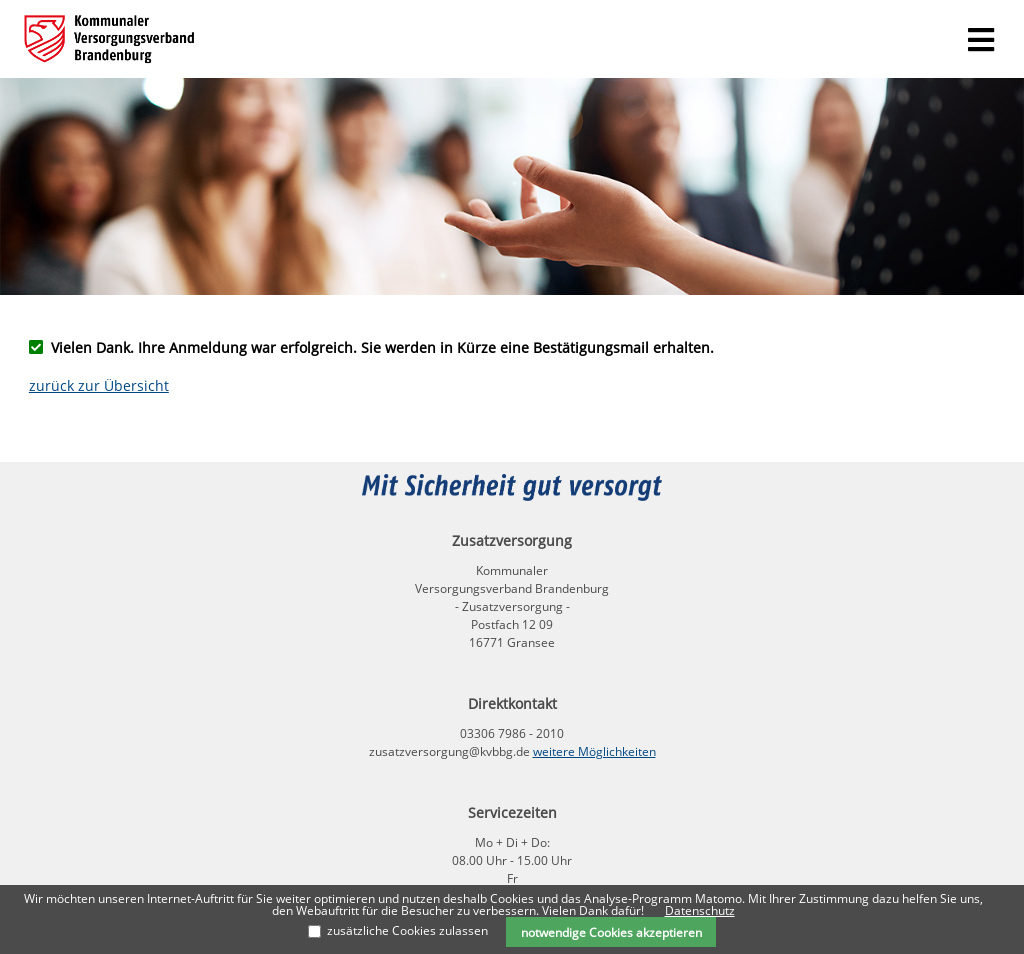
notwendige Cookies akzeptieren (611, 932)
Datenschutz (700, 910)
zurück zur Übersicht (99, 385)
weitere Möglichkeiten (594, 751)
